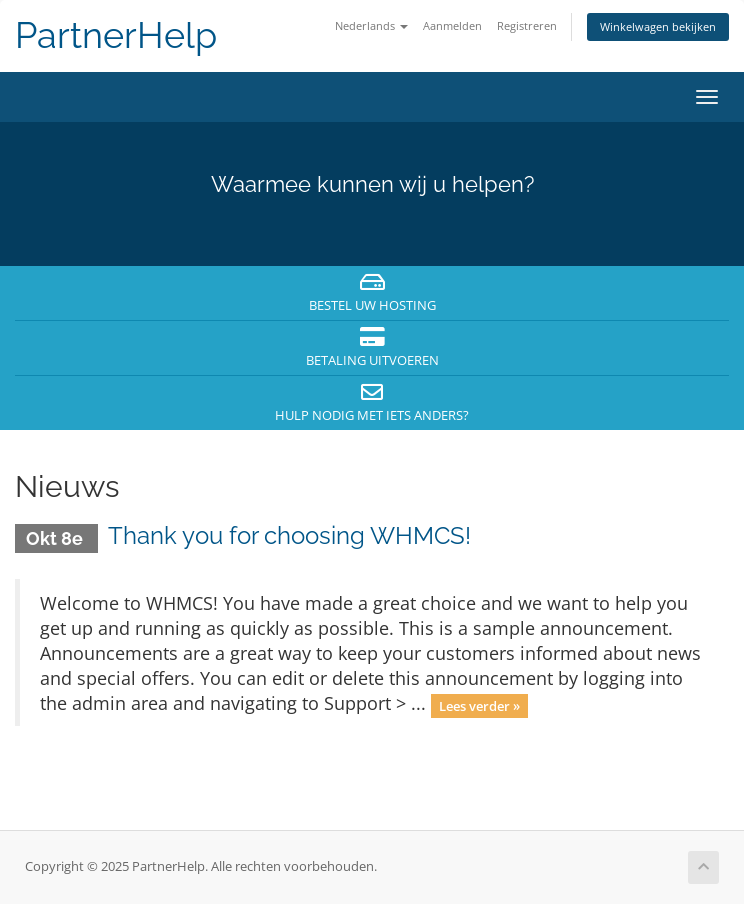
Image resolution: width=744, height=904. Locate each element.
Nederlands (371, 25)
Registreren (527, 25)
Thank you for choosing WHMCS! (289, 535)
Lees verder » (479, 705)
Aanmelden (452, 25)
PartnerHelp (116, 35)
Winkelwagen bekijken (658, 26)
